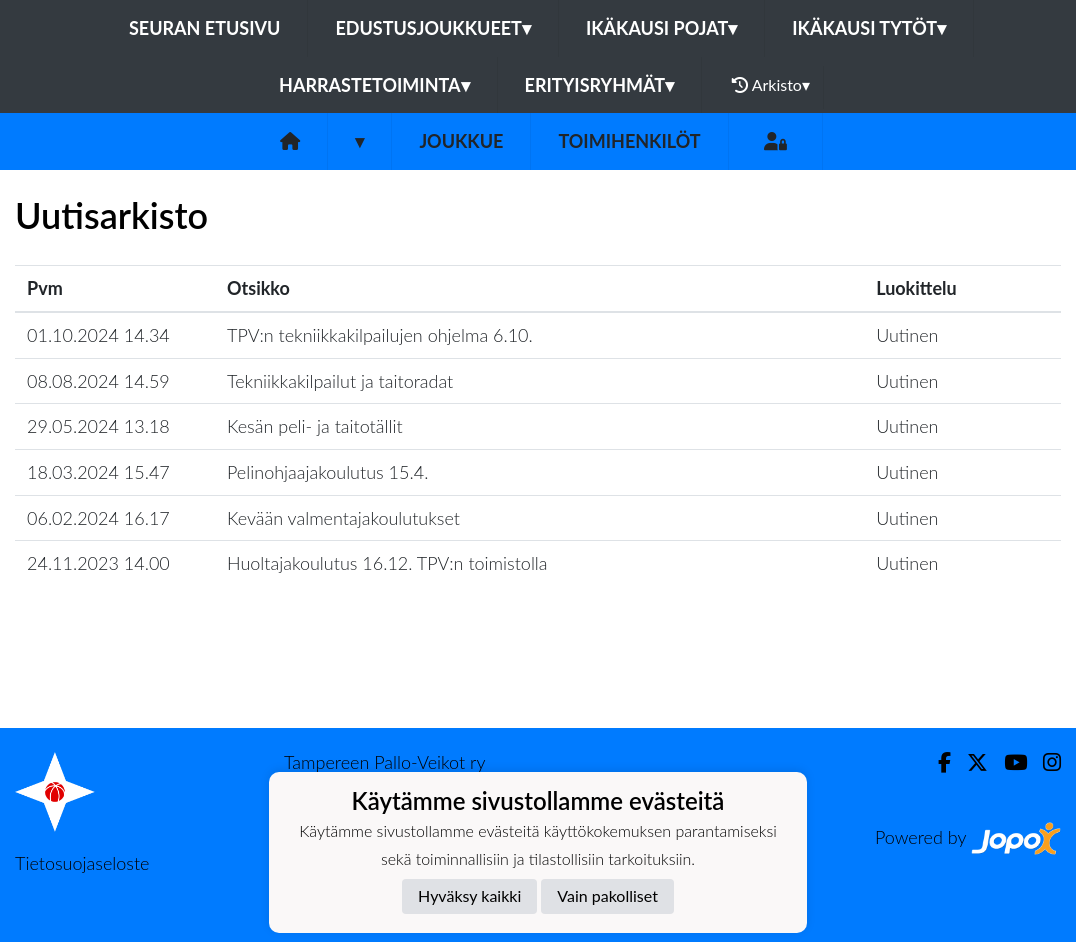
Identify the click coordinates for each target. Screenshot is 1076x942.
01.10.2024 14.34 (98, 335)
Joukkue (461, 141)
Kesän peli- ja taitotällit (315, 426)
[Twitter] (969, 762)
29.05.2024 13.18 (98, 426)
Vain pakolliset (607, 895)
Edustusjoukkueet (432, 28)
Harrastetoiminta (374, 85)
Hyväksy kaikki (469, 895)
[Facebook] (936, 762)
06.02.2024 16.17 (98, 518)
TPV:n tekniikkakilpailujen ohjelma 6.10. (380, 335)
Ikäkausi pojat (661, 28)
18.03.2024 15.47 (98, 472)
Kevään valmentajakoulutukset (343, 518)
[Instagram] (1044, 762)
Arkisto (771, 85)
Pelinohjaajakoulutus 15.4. (327, 472)
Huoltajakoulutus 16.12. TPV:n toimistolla (387, 563)
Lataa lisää (538, 684)
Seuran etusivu (205, 28)
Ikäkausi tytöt (869, 28)
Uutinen (907, 335)
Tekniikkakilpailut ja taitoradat (340, 381)
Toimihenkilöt (629, 141)
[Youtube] (1007, 762)
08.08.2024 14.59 (98, 381)
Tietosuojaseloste (82, 863)
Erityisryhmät (599, 85)
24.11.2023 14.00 (98, 563)
